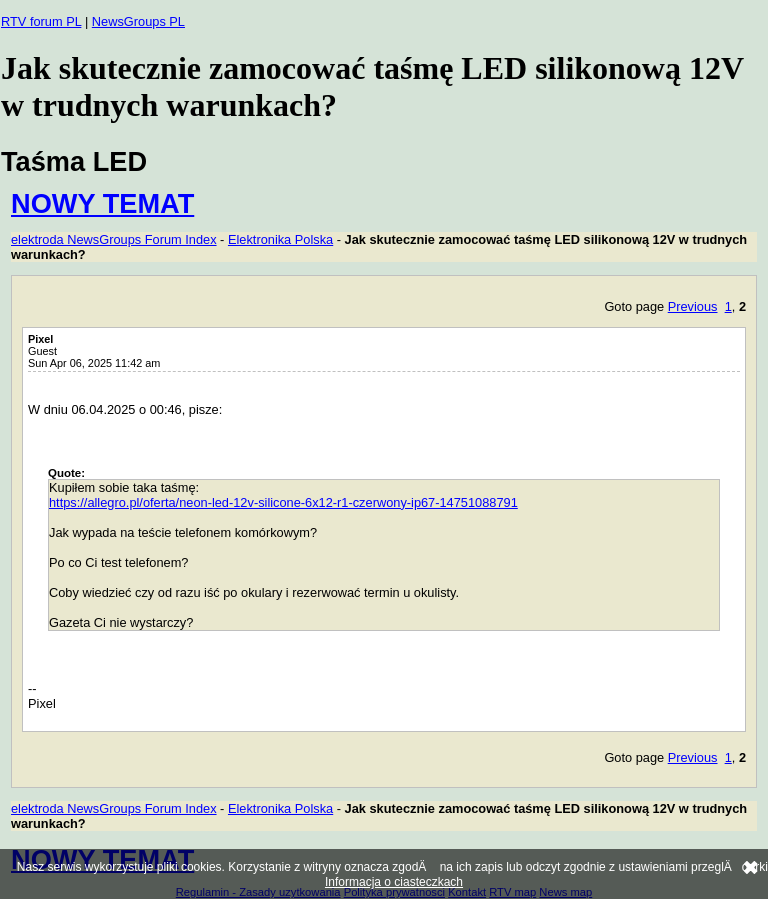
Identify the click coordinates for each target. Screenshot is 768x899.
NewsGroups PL (138, 21)
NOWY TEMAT (102, 203)
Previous (693, 306)
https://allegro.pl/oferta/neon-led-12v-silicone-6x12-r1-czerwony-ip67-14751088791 (283, 502)
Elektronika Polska (280, 239)
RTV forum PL (41, 21)
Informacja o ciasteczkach (394, 882)
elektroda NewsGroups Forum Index (114, 239)
